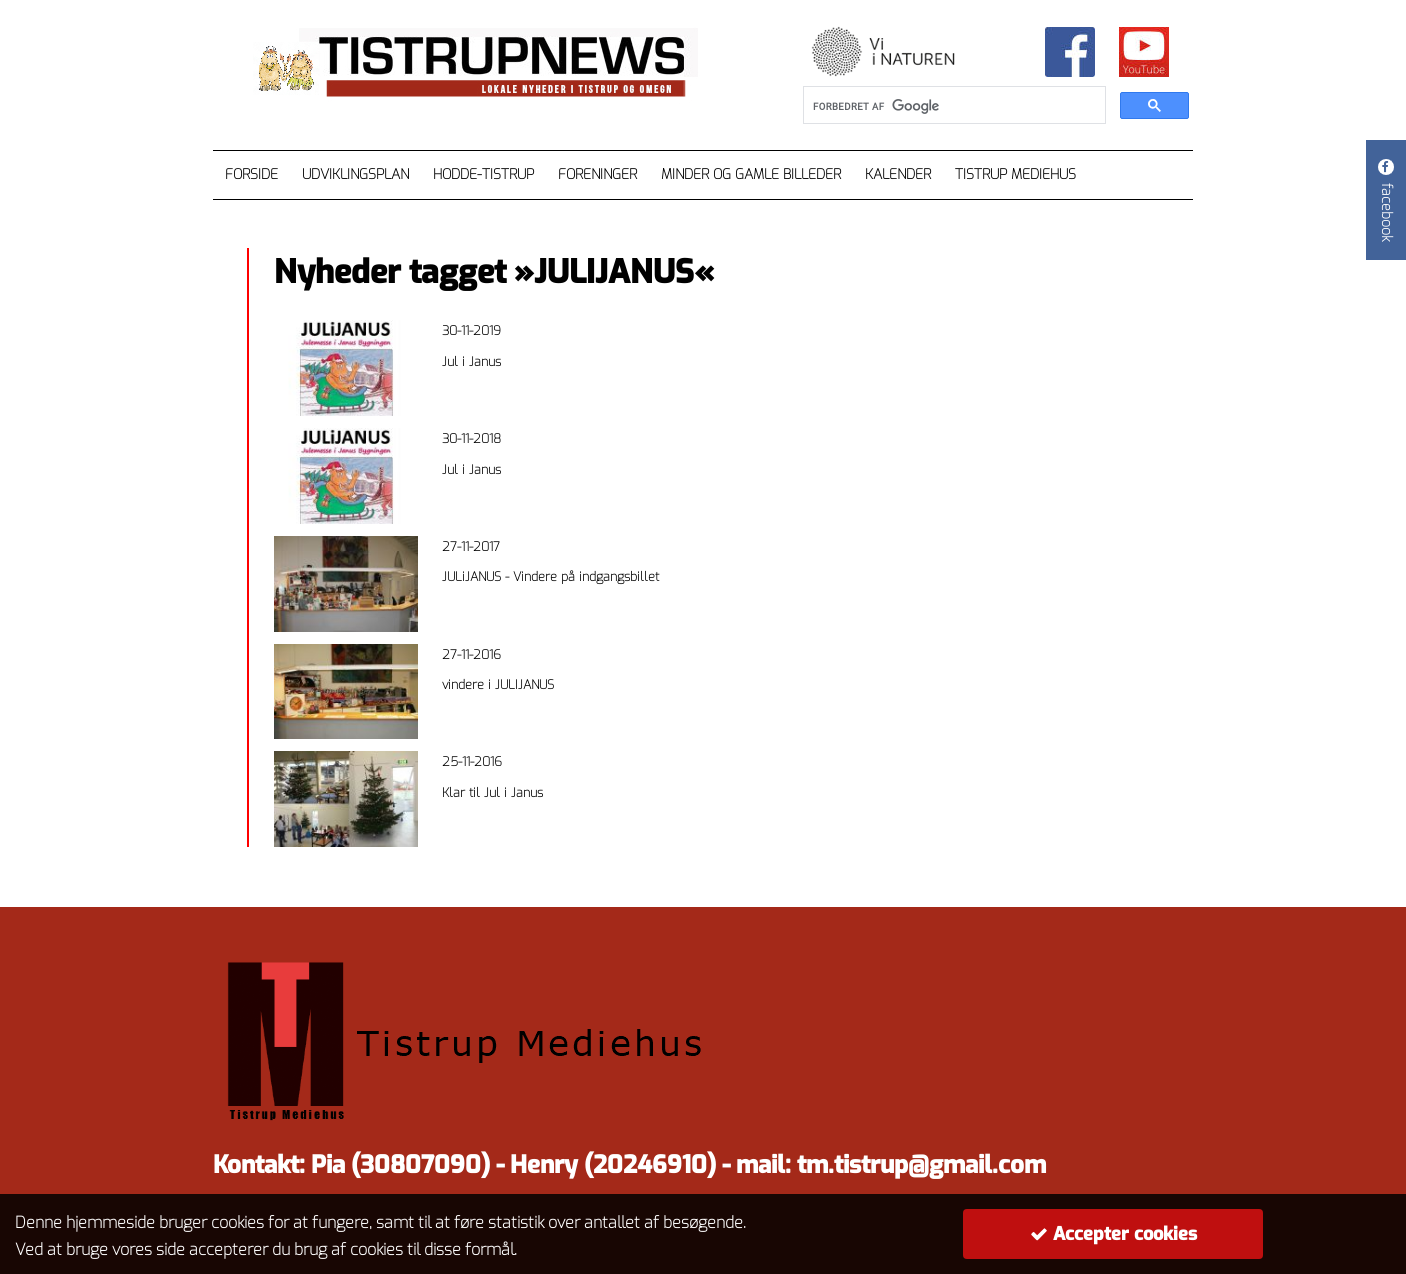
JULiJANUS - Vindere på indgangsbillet (550, 576)
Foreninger (597, 174)
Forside (251, 174)
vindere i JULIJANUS (498, 684)
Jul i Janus (471, 361)
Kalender (898, 174)
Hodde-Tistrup (483, 174)
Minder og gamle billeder (751, 174)
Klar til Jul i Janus (492, 792)
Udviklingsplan (355, 174)
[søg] (952, 106)
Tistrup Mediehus (1015, 174)
